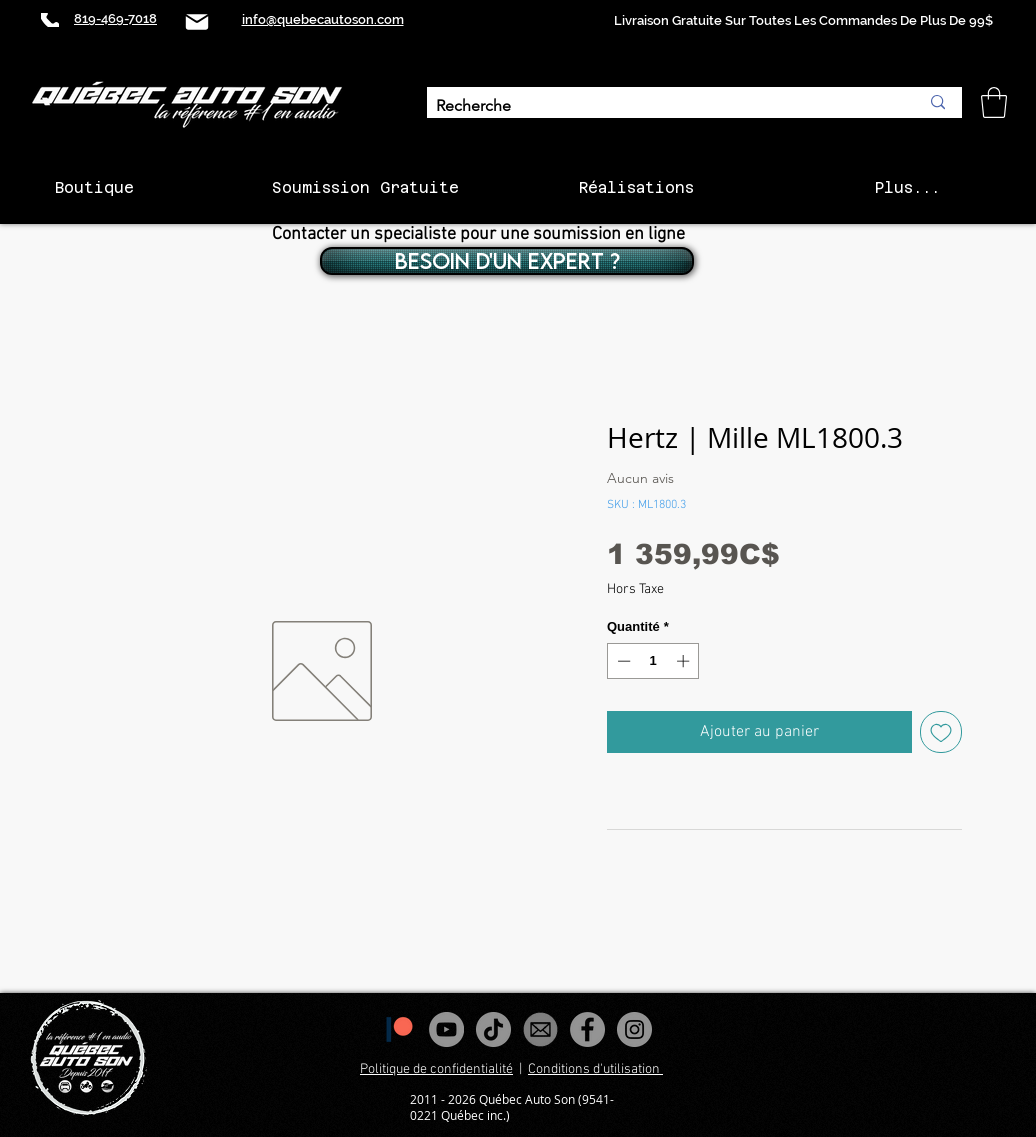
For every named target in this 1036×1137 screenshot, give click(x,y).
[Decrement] (622, 661)
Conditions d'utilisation (595, 1069)
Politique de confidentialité (436, 1069)
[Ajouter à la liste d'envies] (941, 732)
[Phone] (50, 20)
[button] (994, 102)
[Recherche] (662, 106)
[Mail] (197, 21)
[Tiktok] (493, 1029)
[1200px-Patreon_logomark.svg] (399, 1029)
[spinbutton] (653, 661)
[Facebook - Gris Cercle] (587, 1029)
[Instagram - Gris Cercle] (634, 1029)
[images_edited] (540, 1029)
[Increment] (685, 661)
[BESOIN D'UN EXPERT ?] (507, 261)
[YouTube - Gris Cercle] (446, 1029)
